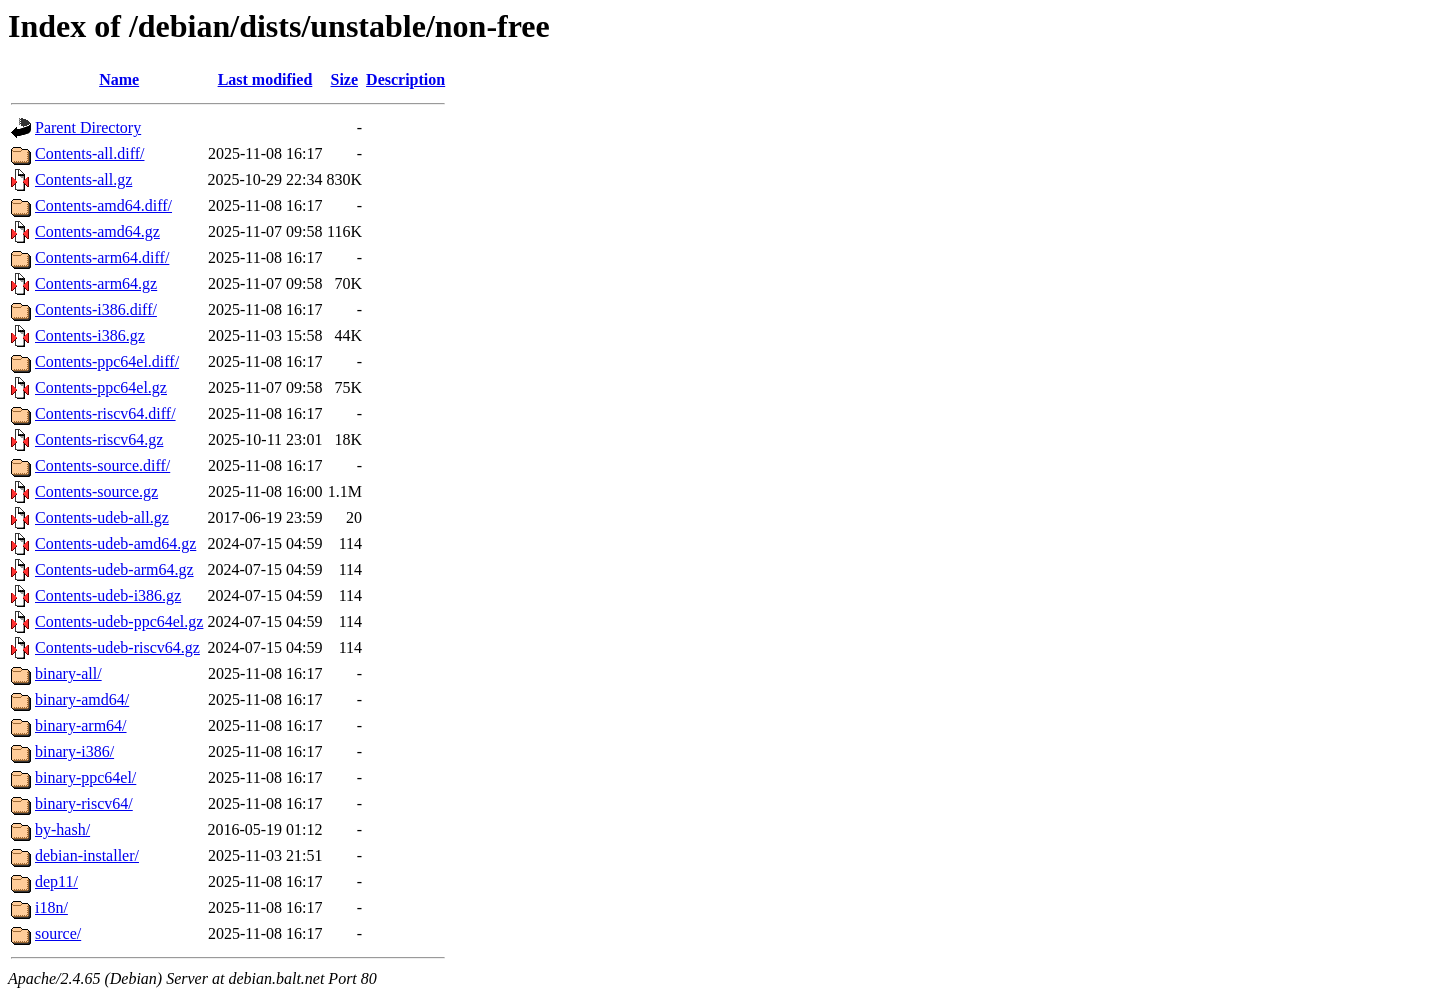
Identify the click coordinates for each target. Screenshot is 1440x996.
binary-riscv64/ (84, 803)
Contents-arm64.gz (96, 283)
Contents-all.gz (83, 179)
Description (405, 79)
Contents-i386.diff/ (96, 309)
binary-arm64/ (81, 725)
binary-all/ (68, 673)
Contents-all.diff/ (89, 153)
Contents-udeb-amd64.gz (115, 543)
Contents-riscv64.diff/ (105, 413)
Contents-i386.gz (90, 335)
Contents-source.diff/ (102, 465)
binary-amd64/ (82, 699)
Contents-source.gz (96, 491)
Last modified (265, 79)
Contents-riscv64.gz (99, 439)
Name (119, 79)
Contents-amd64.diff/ (103, 205)
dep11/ (56, 881)
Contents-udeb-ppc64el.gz (119, 621)
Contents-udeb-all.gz (102, 517)
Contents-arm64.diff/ (102, 257)
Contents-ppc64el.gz (101, 387)
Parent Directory (88, 127)
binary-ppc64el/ (85, 777)
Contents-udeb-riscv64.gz (117, 647)
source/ (58, 933)
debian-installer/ (87, 855)
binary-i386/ (74, 751)
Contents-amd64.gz (97, 231)
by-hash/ (62, 829)
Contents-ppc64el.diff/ (107, 361)
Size (345, 79)
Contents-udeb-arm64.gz (114, 569)
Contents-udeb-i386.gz (108, 595)
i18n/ (51, 907)
